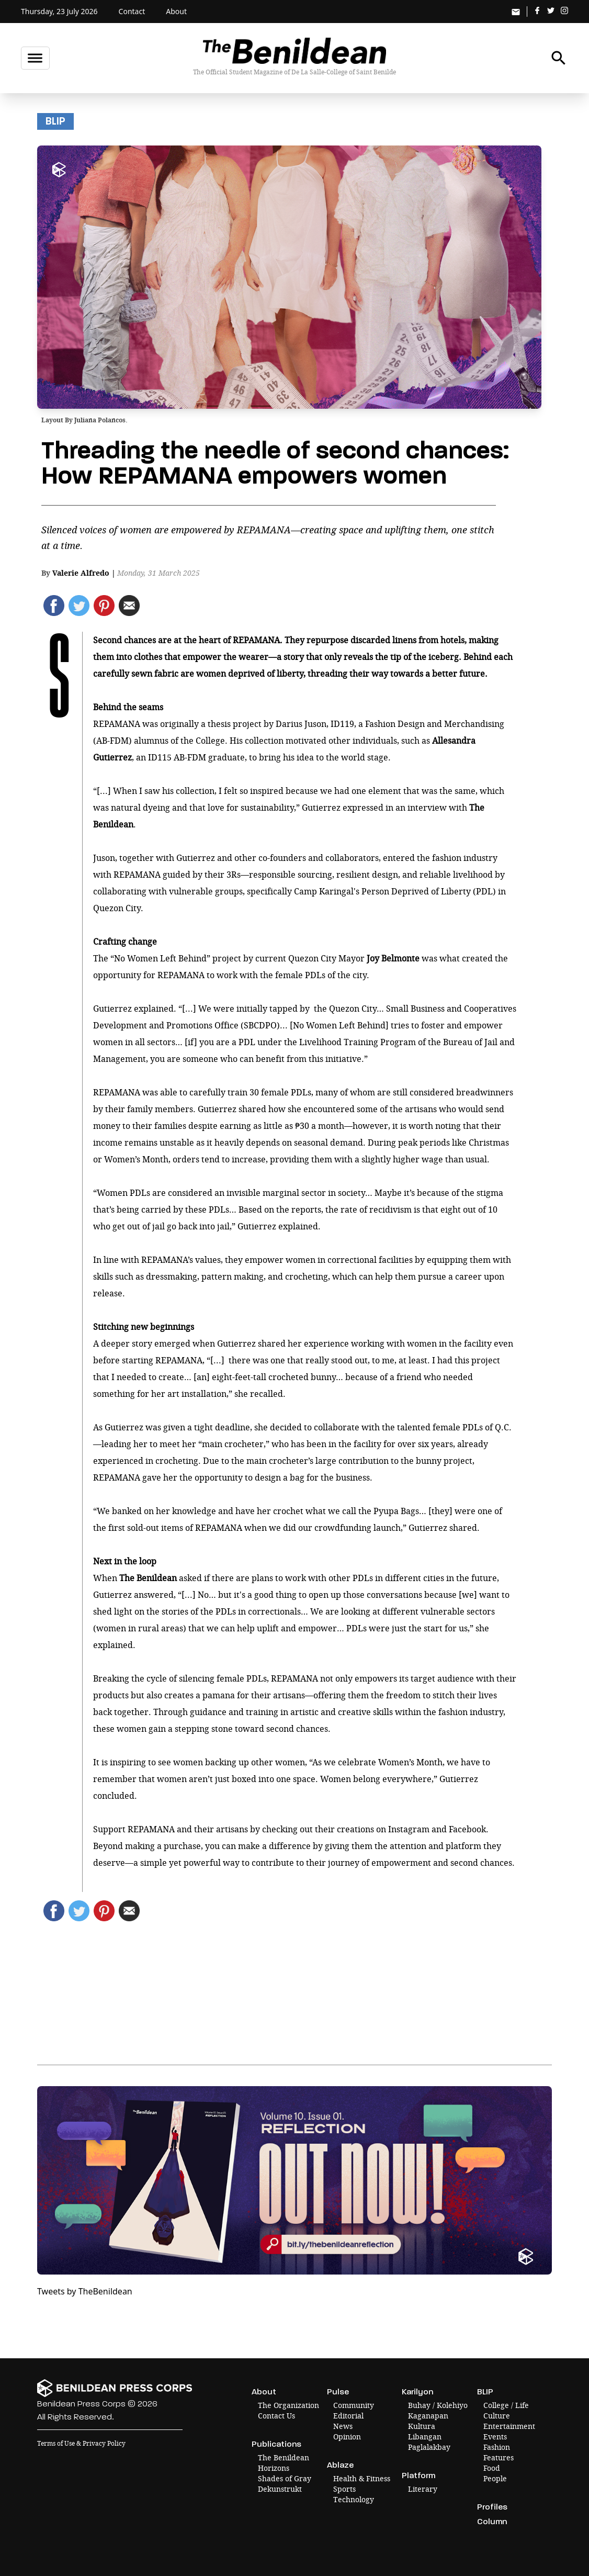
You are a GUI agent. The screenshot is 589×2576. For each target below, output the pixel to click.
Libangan (424, 2436)
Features (498, 2457)
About (176, 11)
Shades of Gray (284, 2478)
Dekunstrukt (280, 2489)
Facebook (467, 1829)
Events (495, 2436)
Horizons (273, 2468)
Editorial (348, 2416)
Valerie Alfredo (80, 573)
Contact (132, 11)
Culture (496, 2416)
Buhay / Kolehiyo (438, 2405)
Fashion (496, 2447)
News (343, 2426)
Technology (353, 2499)
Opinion (347, 2436)
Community (353, 2405)
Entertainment (509, 2426)
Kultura (421, 2426)
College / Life (506, 2405)
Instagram (408, 1829)
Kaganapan (428, 2416)
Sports (344, 2489)
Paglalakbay (429, 2447)
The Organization (288, 2405)
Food (491, 2468)
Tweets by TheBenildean (84, 2291)
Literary (422, 2489)
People (495, 2478)
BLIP (55, 121)
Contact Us (276, 2416)
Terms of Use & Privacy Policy (81, 2443)
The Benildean (283, 2457)
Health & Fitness (361, 2478)
